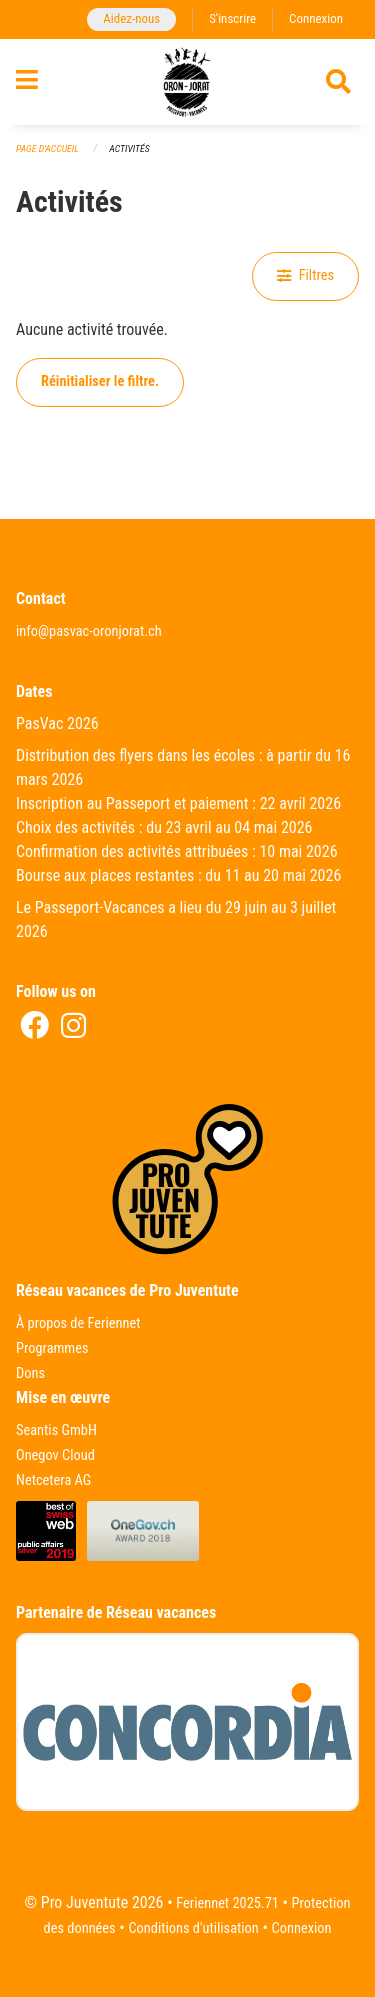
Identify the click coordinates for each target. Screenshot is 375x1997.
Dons (30, 1373)
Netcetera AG (53, 1480)
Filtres (305, 275)
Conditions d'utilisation (193, 1928)
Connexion (316, 18)
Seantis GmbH (56, 1430)
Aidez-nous (131, 18)
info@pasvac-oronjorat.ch (89, 631)
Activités (129, 148)
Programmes (52, 1348)
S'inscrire (232, 18)
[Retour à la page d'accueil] (187, 82)
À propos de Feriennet (78, 1323)
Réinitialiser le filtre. (100, 381)
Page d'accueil (47, 148)
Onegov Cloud (55, 1455)
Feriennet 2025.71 (227, 1903)
